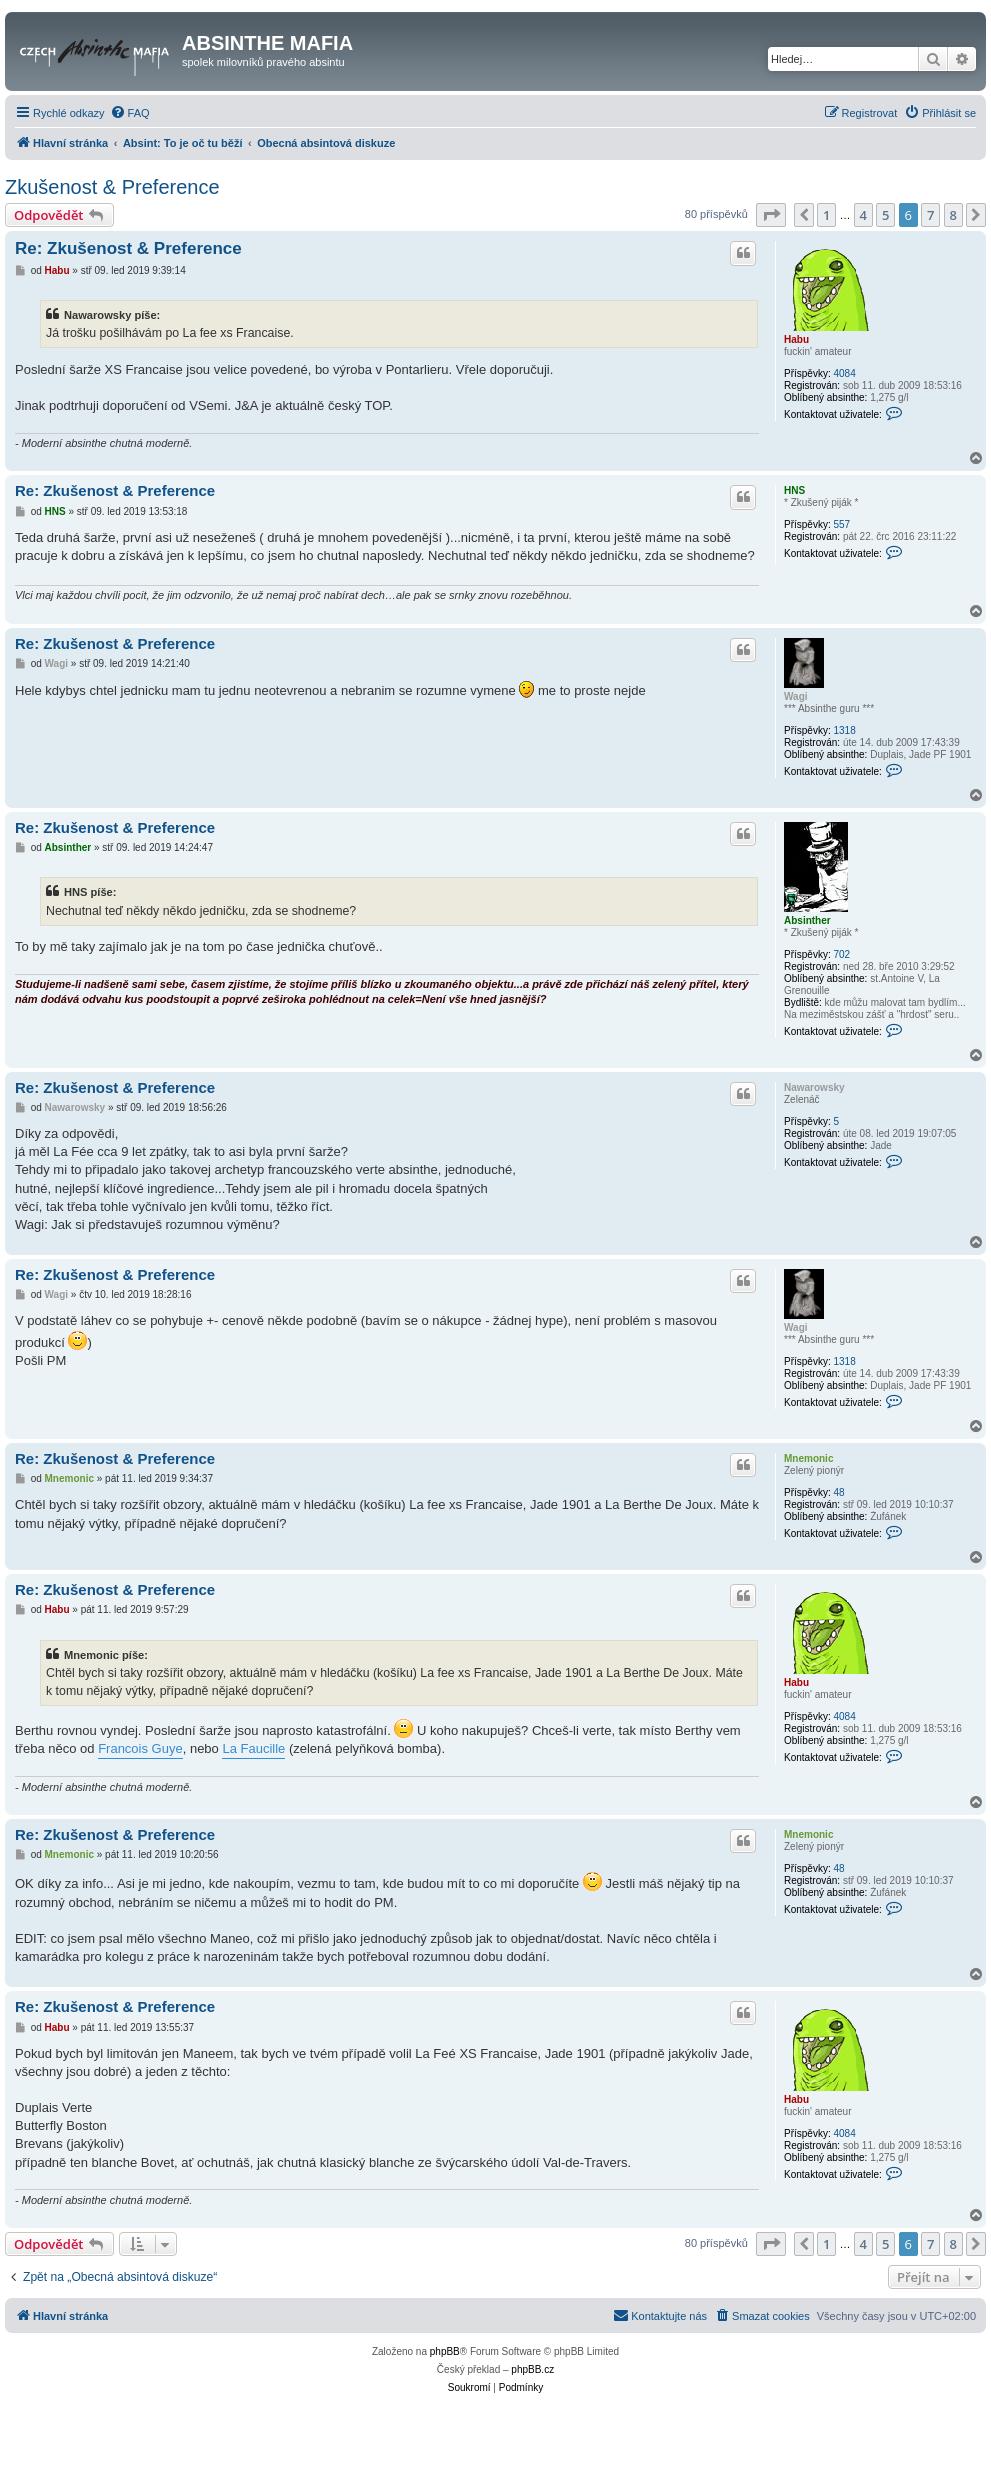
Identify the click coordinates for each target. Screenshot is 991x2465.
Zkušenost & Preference (112, 187)
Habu (796, 339)
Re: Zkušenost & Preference (128, 248)
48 (838, 1492)
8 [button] (953, 215)
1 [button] (826, 215)
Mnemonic (808, 1458)
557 (841, 524)
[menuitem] (130, 113)
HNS (794, 490)
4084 (844, 373)
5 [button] (885, 215)
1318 (844, 730)
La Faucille (253, 1748)
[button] (771, 215)
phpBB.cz (532, 2369)
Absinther (807, 920)
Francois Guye (140, 1748)
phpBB (445, 2351)
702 (841, 954)
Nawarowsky (814, 1087)
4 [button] (863, 215)
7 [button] (930, 215)
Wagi (796, 696)
